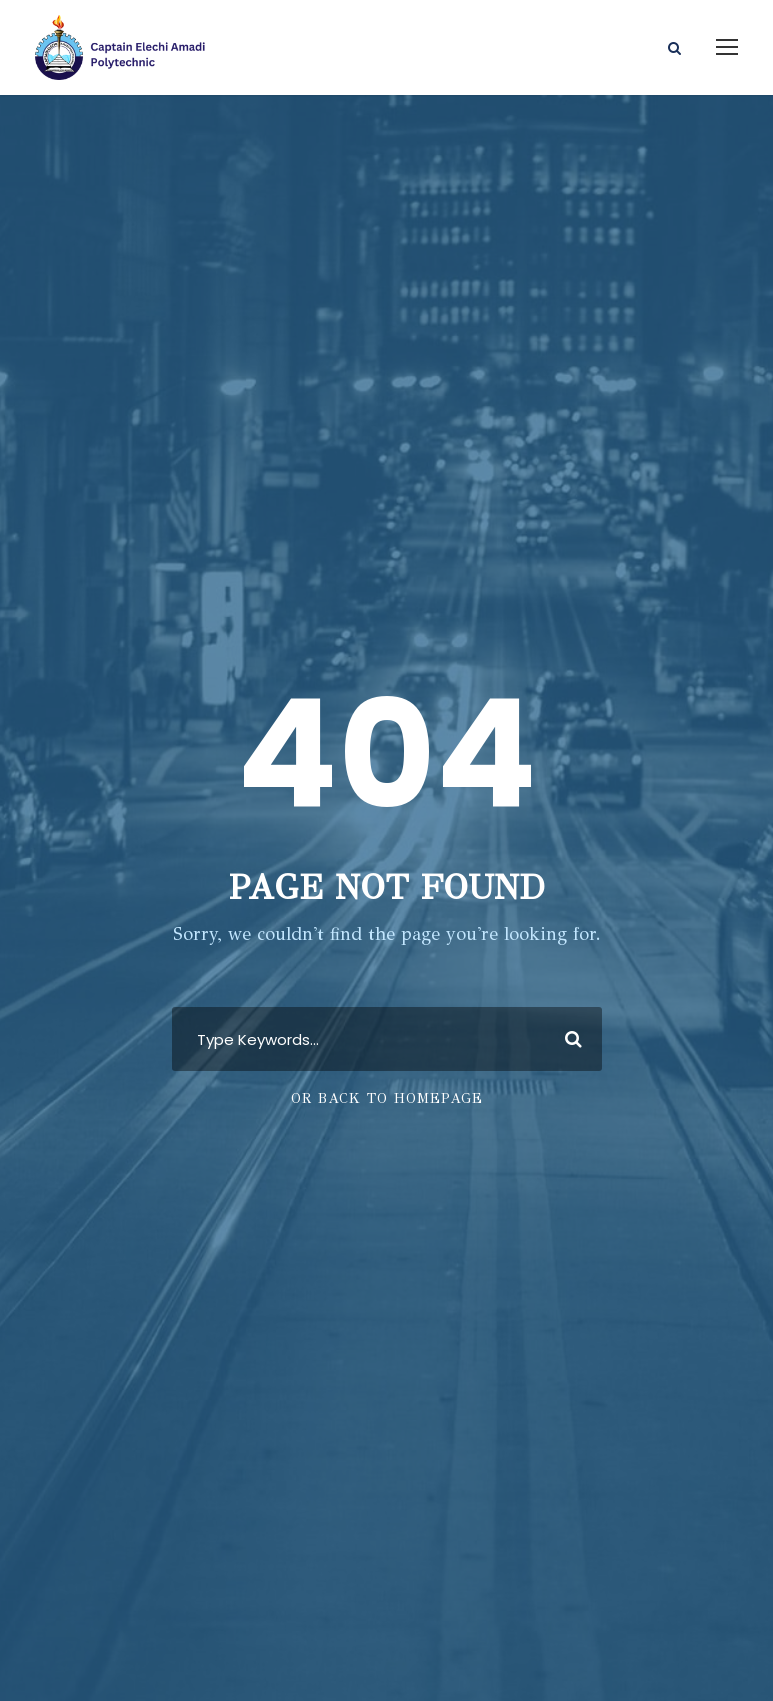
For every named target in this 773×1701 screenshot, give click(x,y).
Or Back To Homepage (387, 1098)
